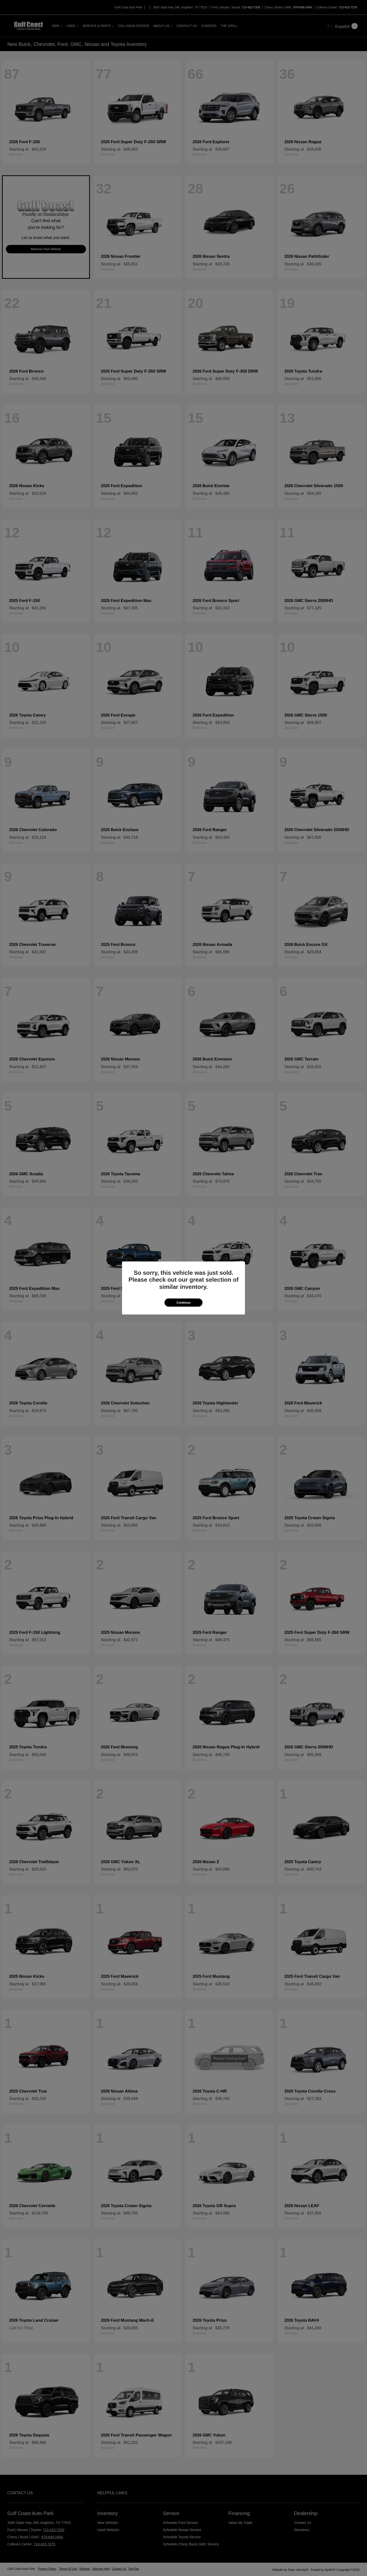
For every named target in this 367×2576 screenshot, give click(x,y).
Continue (183, 1302)
